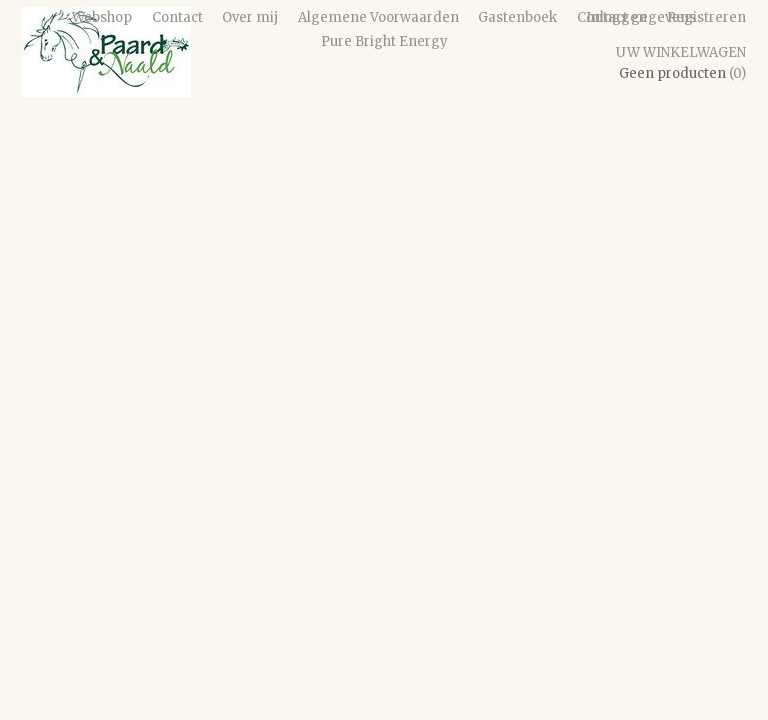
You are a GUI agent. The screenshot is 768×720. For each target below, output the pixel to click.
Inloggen (616, 17)
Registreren (706, 17)
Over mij (250, 17)
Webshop (102, 17)
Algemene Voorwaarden (378, 17)
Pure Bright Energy (384, 41)
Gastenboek (517, 17)
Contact (177, 17)
